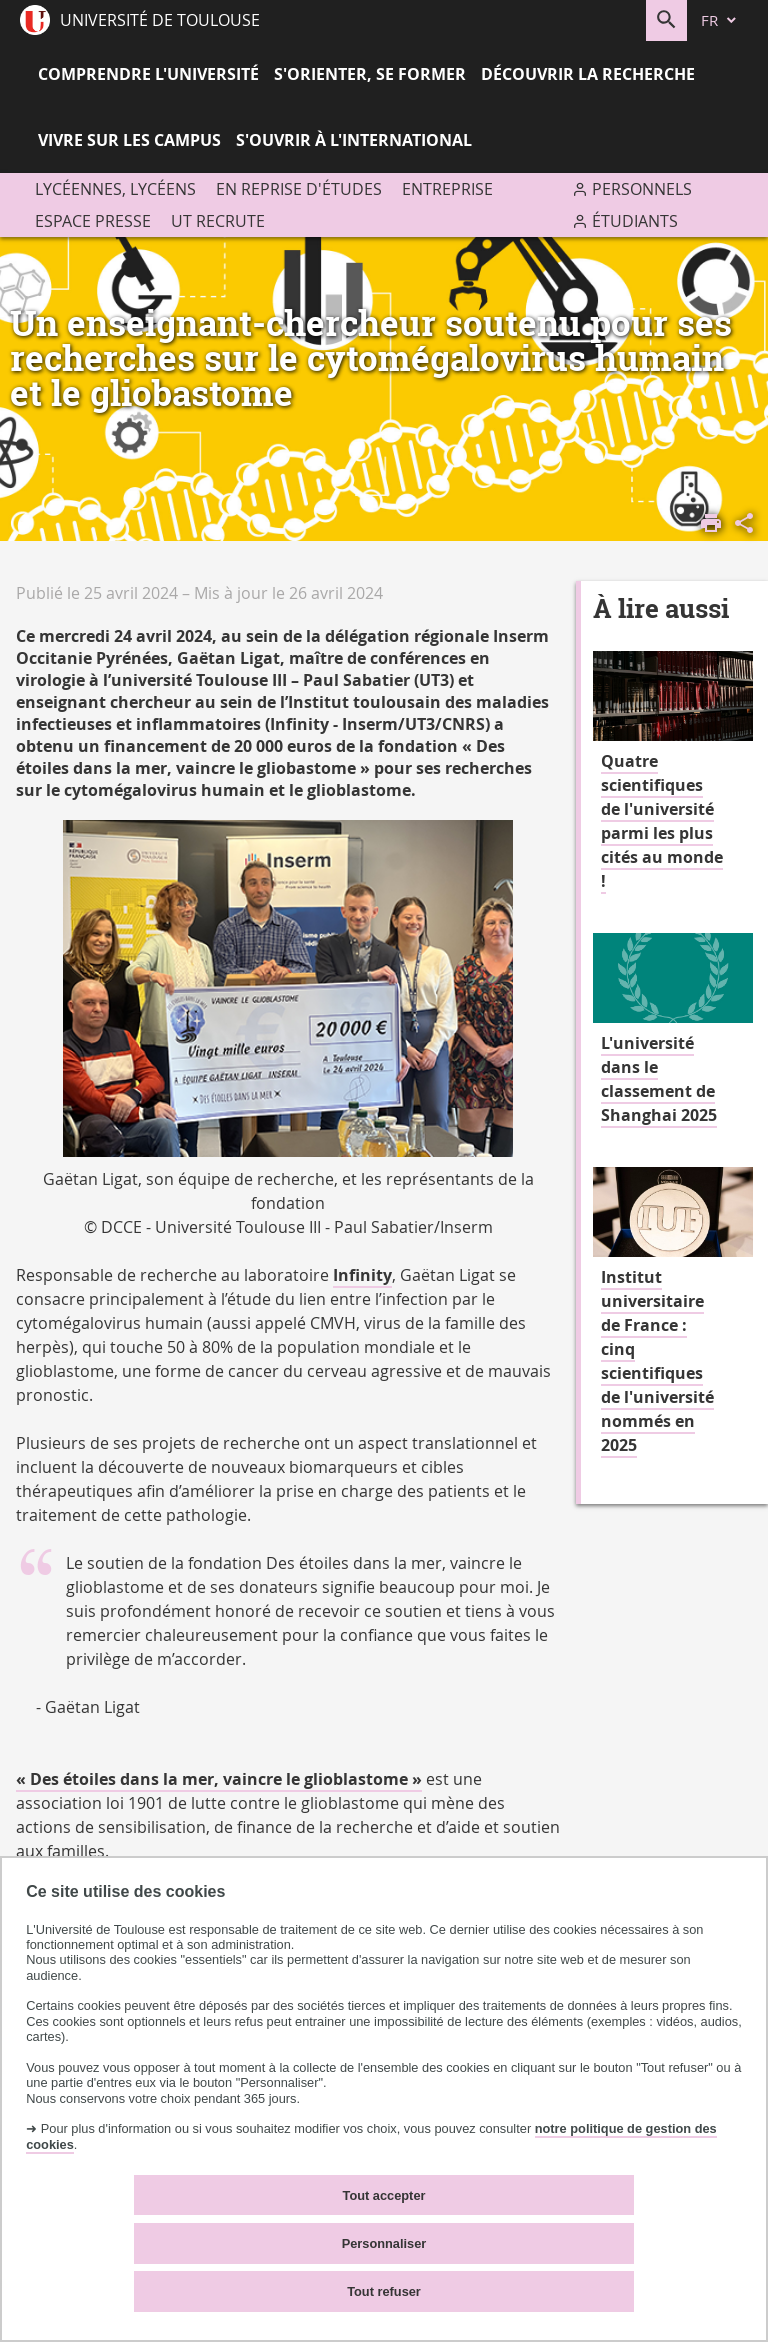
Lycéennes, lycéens (115, 189)
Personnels (642, 189)
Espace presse (93, 221)
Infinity (362, 1275)
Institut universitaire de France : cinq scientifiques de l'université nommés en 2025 (657, 1361)
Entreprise (447, 189)
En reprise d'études (299, 189)
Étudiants (635, 221)
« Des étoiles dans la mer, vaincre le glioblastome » (219, 1779)
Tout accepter (384, 2195)
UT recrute (218, 221)
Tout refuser (384, 2291)
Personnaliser (384, 2243)
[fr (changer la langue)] (720, 20)
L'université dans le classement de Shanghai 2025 (659, 1079)
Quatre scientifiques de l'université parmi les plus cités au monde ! (662, 821)
